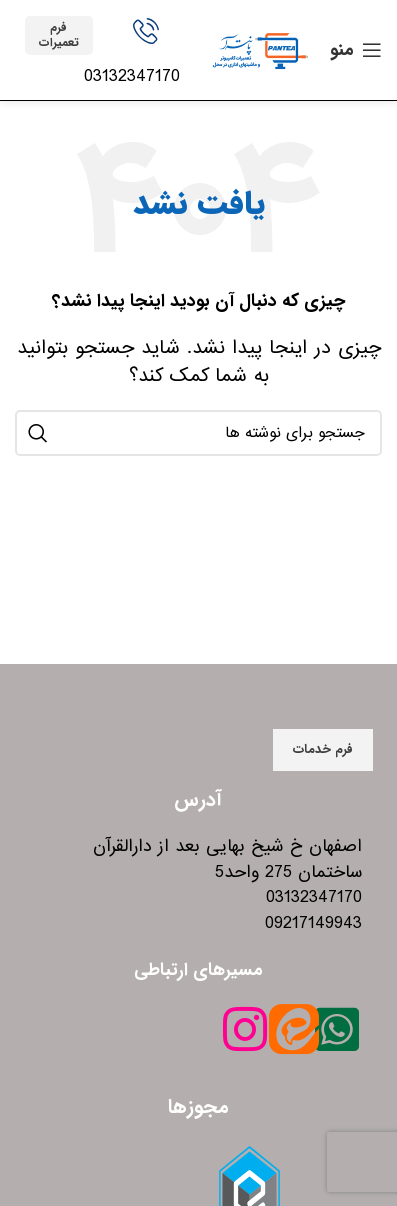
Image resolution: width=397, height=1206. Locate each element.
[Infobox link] (147, 54)
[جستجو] (198, 433)
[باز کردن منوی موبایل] (356, 50)
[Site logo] (260, 49)
